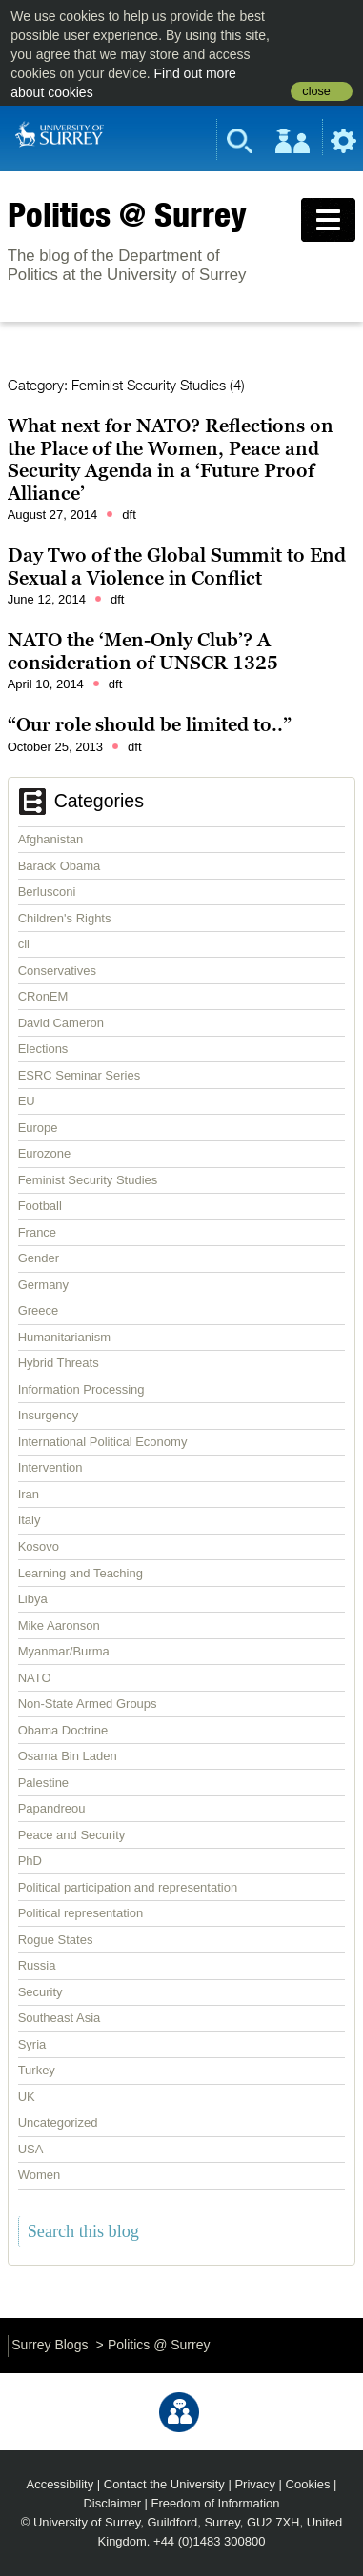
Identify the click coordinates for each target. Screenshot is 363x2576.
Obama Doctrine (63, 1730)
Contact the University (164, 2484)
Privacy (254, 2484)
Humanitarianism (64, 1337)
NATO (34, 1678)
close (316, 91)
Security (40, 1992)
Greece (38, 1310)
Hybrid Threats (58, 1363)
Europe (38, 1127)
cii (24, 944)
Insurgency (48, 1415)
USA (31, 2149)
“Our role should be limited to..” (150, 724)
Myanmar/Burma (64, 1651)
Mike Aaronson (59, 1625)
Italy (29, 1520)
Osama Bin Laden (67, 1756)
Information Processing (81, 1389)
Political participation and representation (128, 1887)
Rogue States (55, 1939)
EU (26, 1101)
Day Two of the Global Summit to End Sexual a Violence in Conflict (177, 566)
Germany (43, 1285)
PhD (30, 1860)
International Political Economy (103, 1442)
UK (26, 2097)
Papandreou (52, 1808)
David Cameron (61, 1023)
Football (40, 1206)
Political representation (81, 1913)
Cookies (308, 2484)
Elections (43, 1048)
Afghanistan (51, 839)
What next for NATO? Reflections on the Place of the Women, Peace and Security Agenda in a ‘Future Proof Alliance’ (170, 459)
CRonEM (43, 996)
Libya (33, 1599)
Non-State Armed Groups (87, 1703)
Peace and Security (72, 1835)
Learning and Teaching (80, 1573)
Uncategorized (58, 2122)
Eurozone (44, 1153)
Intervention (50, 1467)
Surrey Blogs (49, 2344)
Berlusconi (47, 891)
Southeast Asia (59, 2018)
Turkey (36, 2070)
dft (128, 514)
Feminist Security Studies (88, 1180)
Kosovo (38, 1546)
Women (39, 2175)
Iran (28, 1494)
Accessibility (60, 2484)
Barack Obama (59, 866)
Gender (38, 1258)
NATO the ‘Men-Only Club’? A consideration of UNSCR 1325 (143, 651)
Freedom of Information (215, 2503)
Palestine (43, 1782)
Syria (32, 2044)
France (37, 1232)
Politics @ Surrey (127, 214)
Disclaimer (112, 2503)
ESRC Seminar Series (79, 1075)
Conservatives (57, 970)
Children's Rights (64, 918)
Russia (37, 1965)
